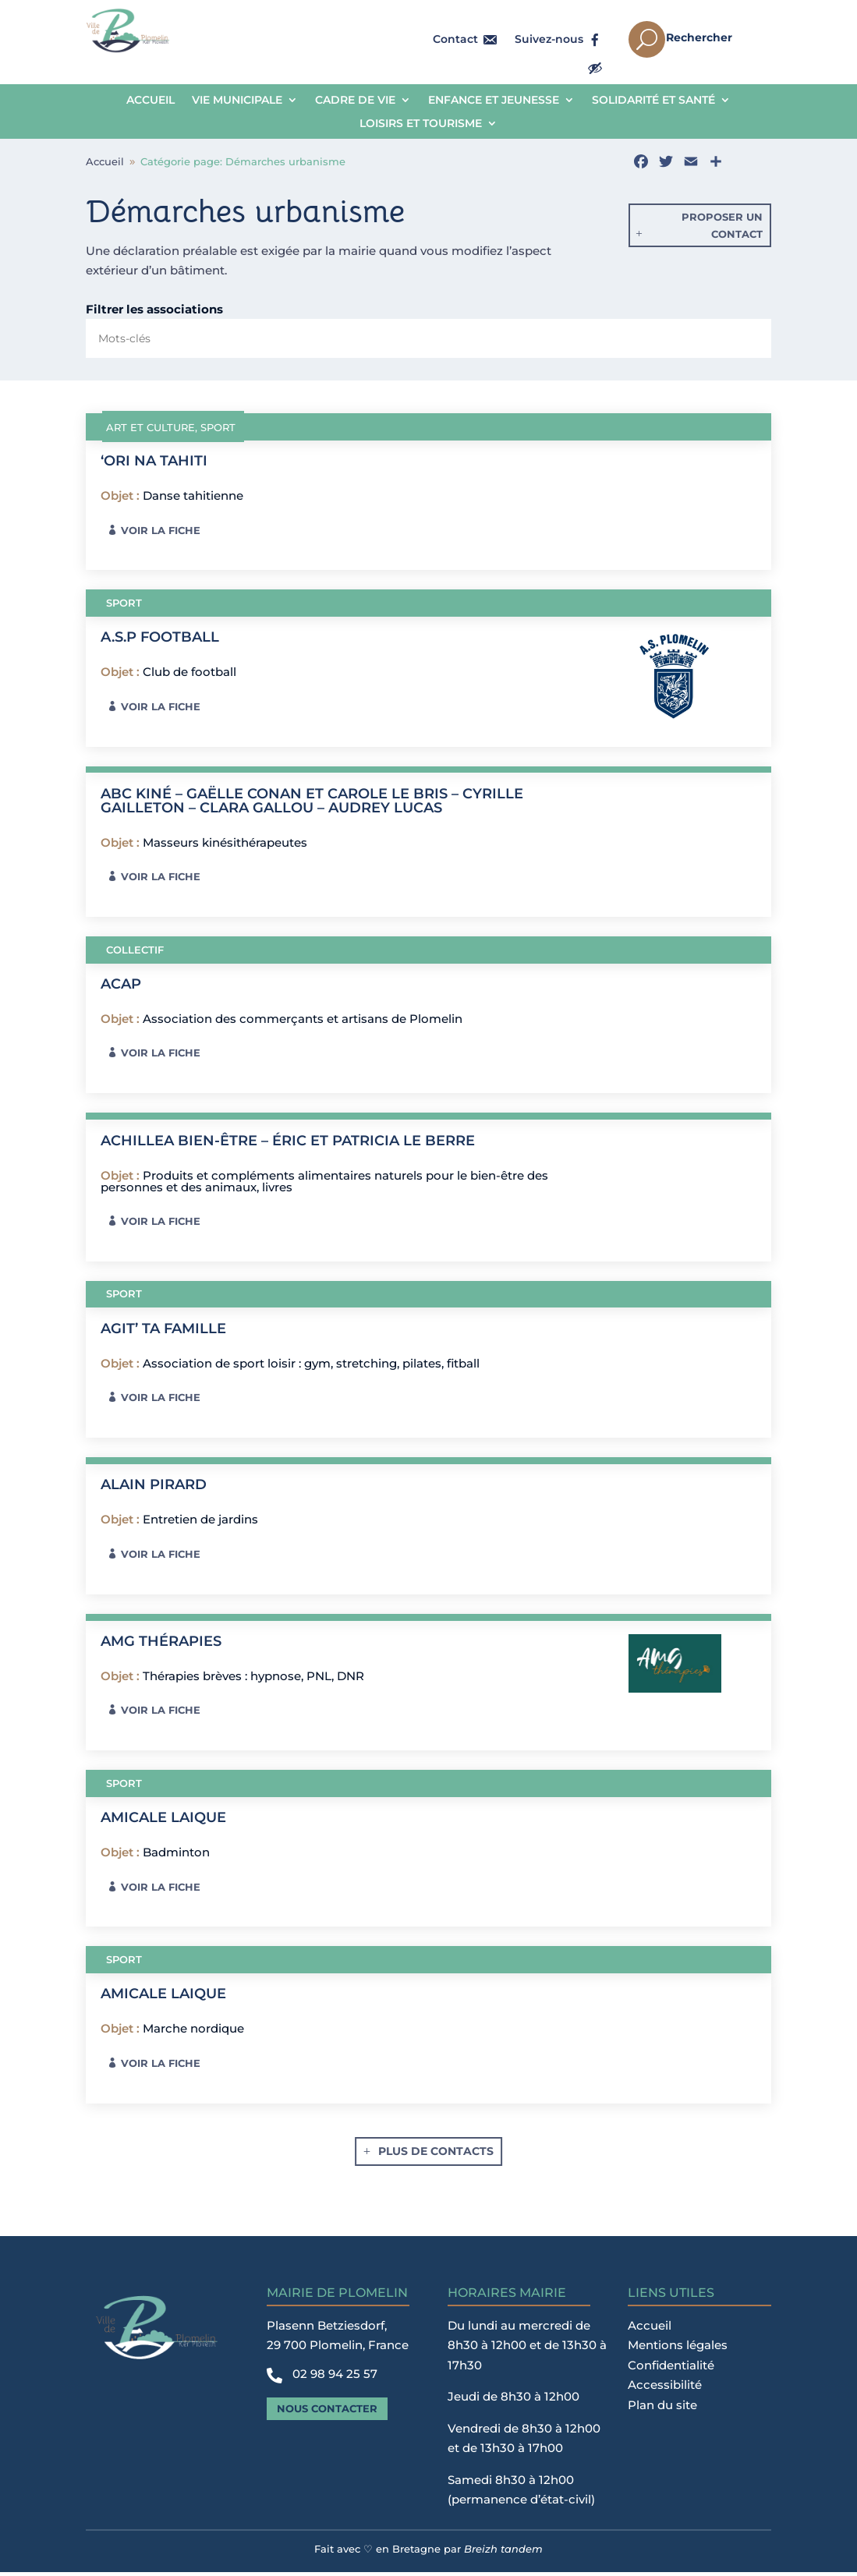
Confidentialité (671, 2369)
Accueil (150, 100)
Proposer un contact (722, 229)
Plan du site (662, 2408)
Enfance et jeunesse (493, 100)
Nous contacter (327, 2412)
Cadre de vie (355, 100)
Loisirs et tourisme (420, 124)
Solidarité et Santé (653, 100)
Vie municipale (237, 100)
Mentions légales (678, 2348)
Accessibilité (665, 2388)
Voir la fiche (160, 534)
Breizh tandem (503, 2552)
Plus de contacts (436, 2155)
